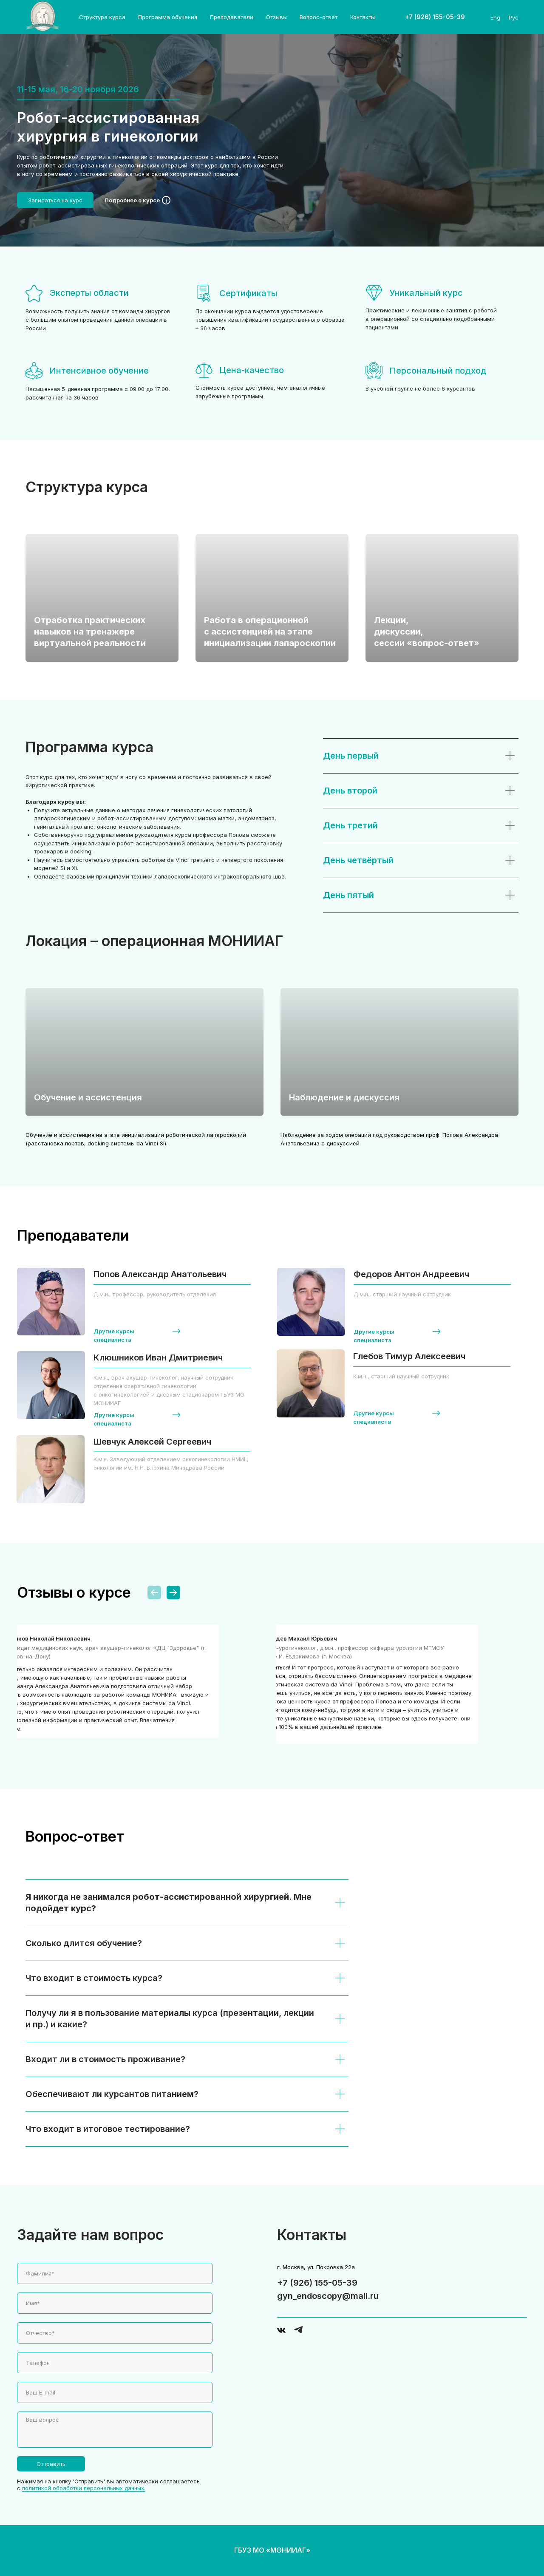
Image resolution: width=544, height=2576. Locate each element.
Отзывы (276, 17)
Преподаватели (231, 17)
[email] (114, 2392)
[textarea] (114, 2430)
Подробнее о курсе (132, 200)
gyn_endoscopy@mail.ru (328, 2296)
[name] (114, 2273)
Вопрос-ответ (318, 17)
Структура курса (102, 17)
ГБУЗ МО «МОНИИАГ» (272, 2550)
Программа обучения (167, 17)
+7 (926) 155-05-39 (317, 2283)
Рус (513, 17)
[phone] (114, 2362)
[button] (55, 200)
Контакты (362, 17)
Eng (495, 17)
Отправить (51, 2463)
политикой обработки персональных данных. (83, 2488)
